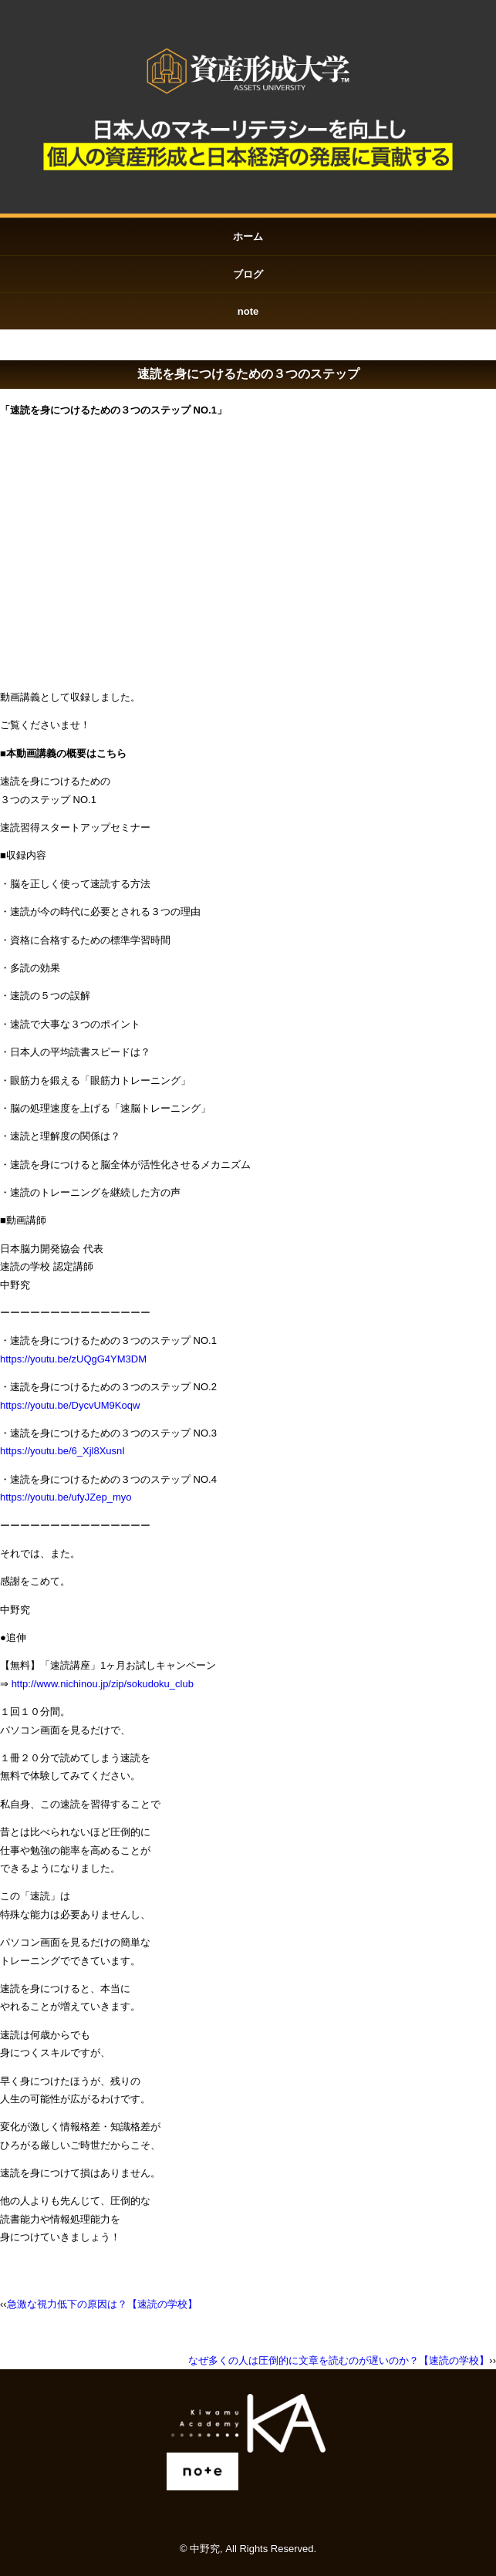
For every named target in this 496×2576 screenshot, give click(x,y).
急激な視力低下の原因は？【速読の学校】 (102, 2304)
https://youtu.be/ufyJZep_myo (66, 1497)
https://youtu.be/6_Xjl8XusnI (62, 1451)
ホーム (248, 236)
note (248, 311)
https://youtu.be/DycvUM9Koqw (70, 1405)
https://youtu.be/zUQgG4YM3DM (73, 1359)
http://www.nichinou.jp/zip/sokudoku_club (103, 1684)
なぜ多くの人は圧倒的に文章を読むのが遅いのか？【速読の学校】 (338, 2360)
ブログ (248, 274)
